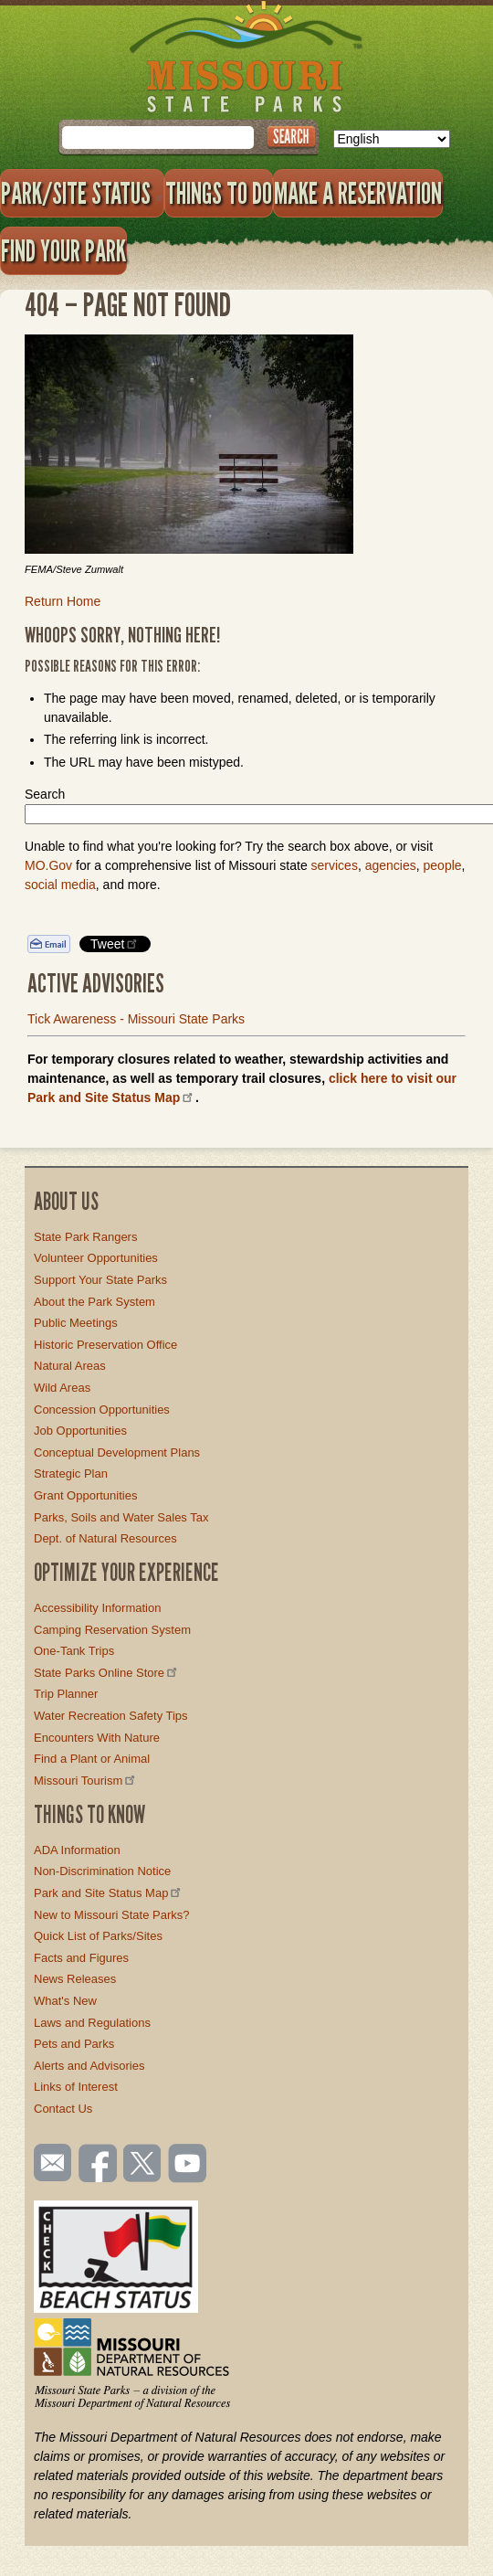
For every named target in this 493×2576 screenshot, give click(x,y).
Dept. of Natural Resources (105, 1538)
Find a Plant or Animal (92, 1758)
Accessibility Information (97, 1608)
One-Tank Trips (74, 1651)
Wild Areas (62, 1387)
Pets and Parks (74, 2044)
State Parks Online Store (107, 1673)
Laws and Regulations (92, 2023)
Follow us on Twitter (140, 2165)
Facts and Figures (81, 1958)
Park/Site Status (82, 192)
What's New (65, 2001)
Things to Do (218, 192)
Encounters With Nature (97, 1737)
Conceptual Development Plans (117, 1452)
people (443, 865)
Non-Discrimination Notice (102, 1871)
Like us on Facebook (99, 2165)
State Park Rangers (85, 1237)
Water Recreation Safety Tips (111, 1716)
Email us (49, 2163)
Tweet (115, 943)
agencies (390, 865)
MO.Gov (48, 865)
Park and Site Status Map (109, 1893)
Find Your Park (63, 250)
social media (60, 884)
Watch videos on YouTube (188, 2165)
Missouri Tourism (86, 1780)
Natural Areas (70, 1366)
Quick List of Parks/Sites (98, 1936)
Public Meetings (76, 1323)
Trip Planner (66, 1694)
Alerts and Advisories (89, 2065)
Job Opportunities (80, 1430)
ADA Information (77, 1850)
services (334, 865)
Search (45, 794)
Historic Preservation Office (105, 1345)
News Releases (75, 1979)
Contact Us (63, 2108)
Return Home (62, 601)
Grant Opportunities (85, 1495)
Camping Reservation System (112, 1630)
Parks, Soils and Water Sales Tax (121, 1517)
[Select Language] (391, 139)
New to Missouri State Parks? (112, 1915)
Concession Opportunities (102, 1409)
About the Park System (94, 1302)
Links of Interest (76, 2087)
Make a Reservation (358, 192)
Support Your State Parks (100, 1280)
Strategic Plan (71, 1473)
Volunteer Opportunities (96, 1258)
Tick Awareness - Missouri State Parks (136, 1019)
